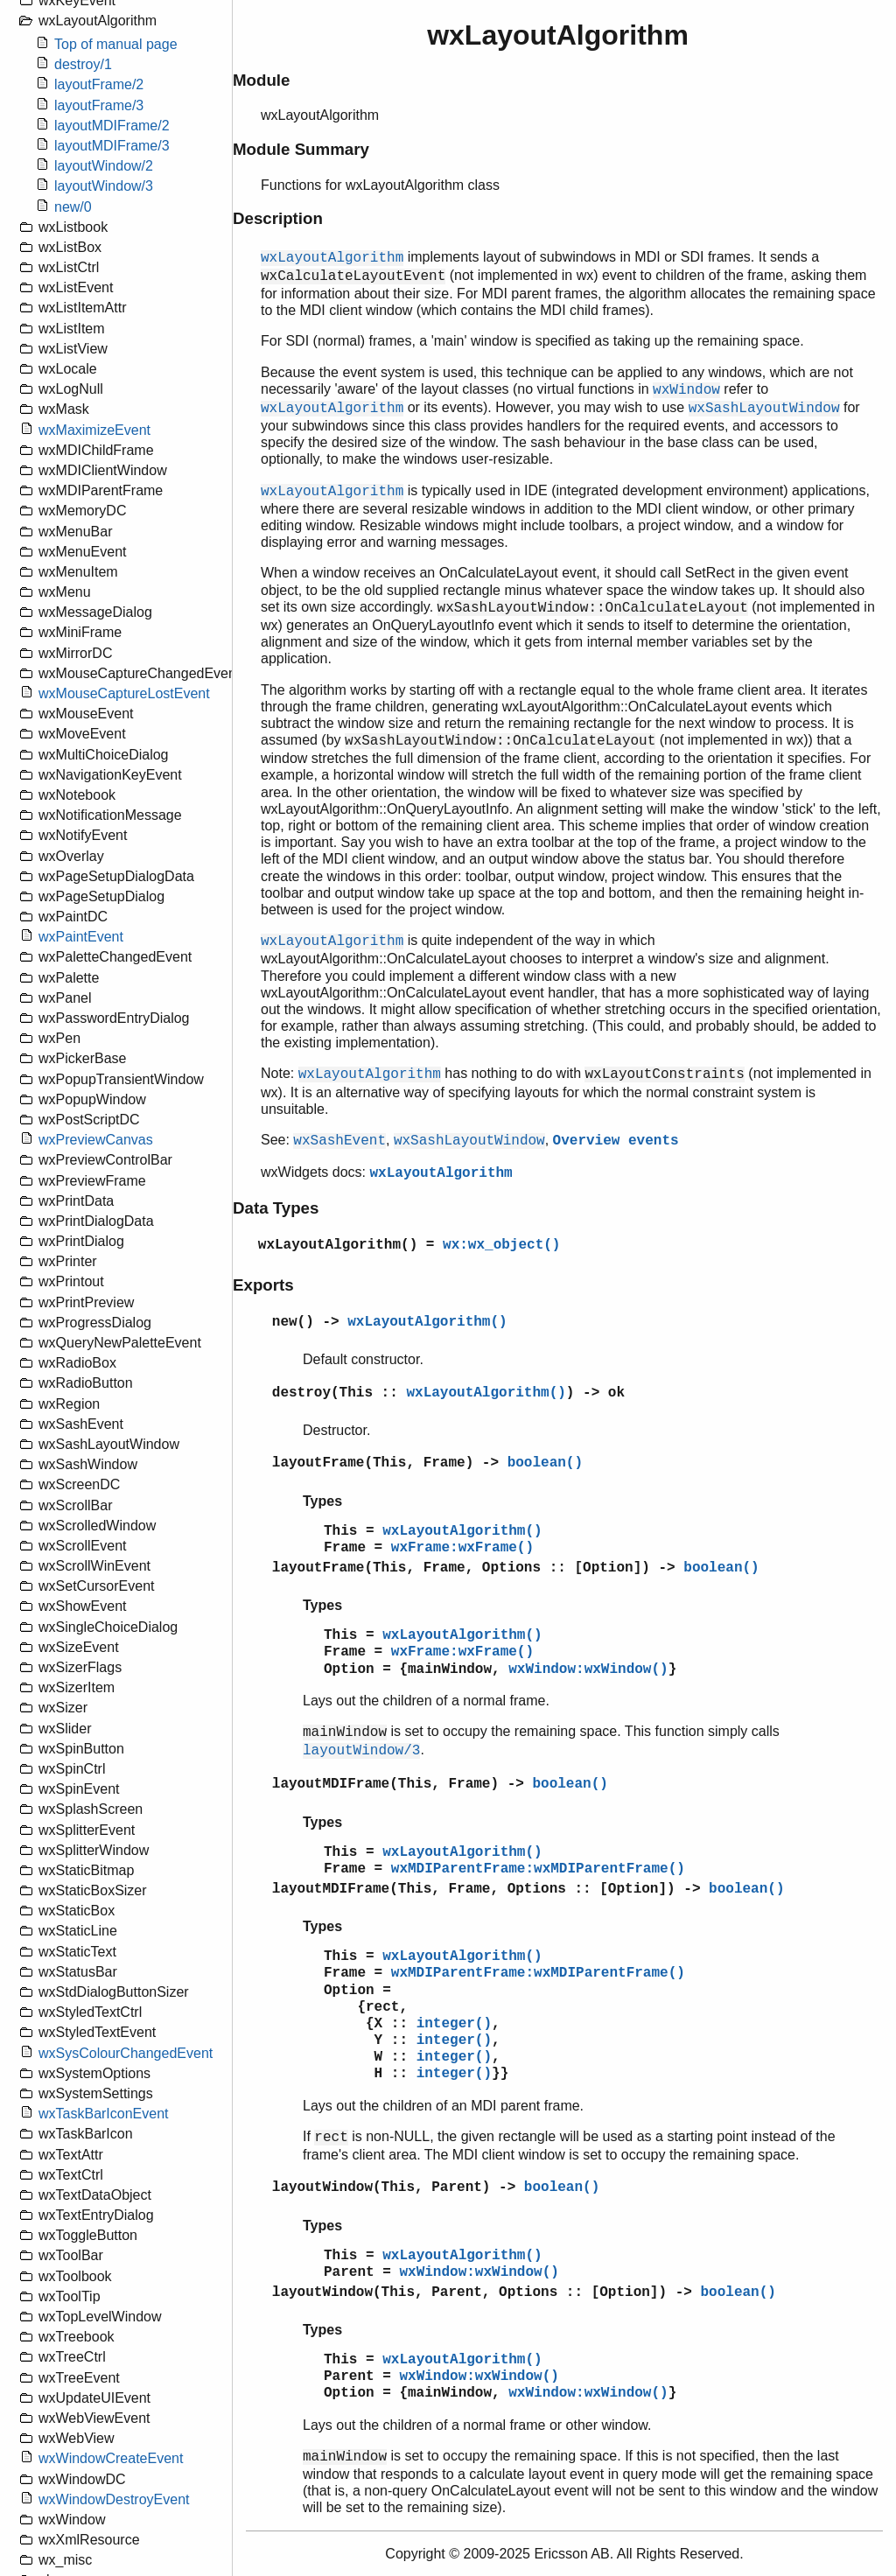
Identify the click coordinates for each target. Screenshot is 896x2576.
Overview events (616, 1141)
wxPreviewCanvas (95, 1139)
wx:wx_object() (501, 1245)
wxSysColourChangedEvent (125, 2053)
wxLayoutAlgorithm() (337, 1245)
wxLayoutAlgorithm (440, 1173)
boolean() (545, 1463)
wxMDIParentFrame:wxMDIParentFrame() (538, 1869)
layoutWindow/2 (103, 165)
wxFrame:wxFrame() (462, 1548)
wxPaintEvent (80, 936)
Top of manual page (116, 44)
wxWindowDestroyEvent (114, 2499)
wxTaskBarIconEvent (103, 2113)
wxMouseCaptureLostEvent (124, 693)
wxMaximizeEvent (94, 430)
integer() (454, 2024)
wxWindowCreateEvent (110, 2458)
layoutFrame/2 (99, 84)
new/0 (73, 207)
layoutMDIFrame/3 (112, 145)
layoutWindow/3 (103, 185)
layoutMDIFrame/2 (112, 125)
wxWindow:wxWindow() (588, 1669)
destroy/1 (83, 64)
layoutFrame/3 (99, 105)
